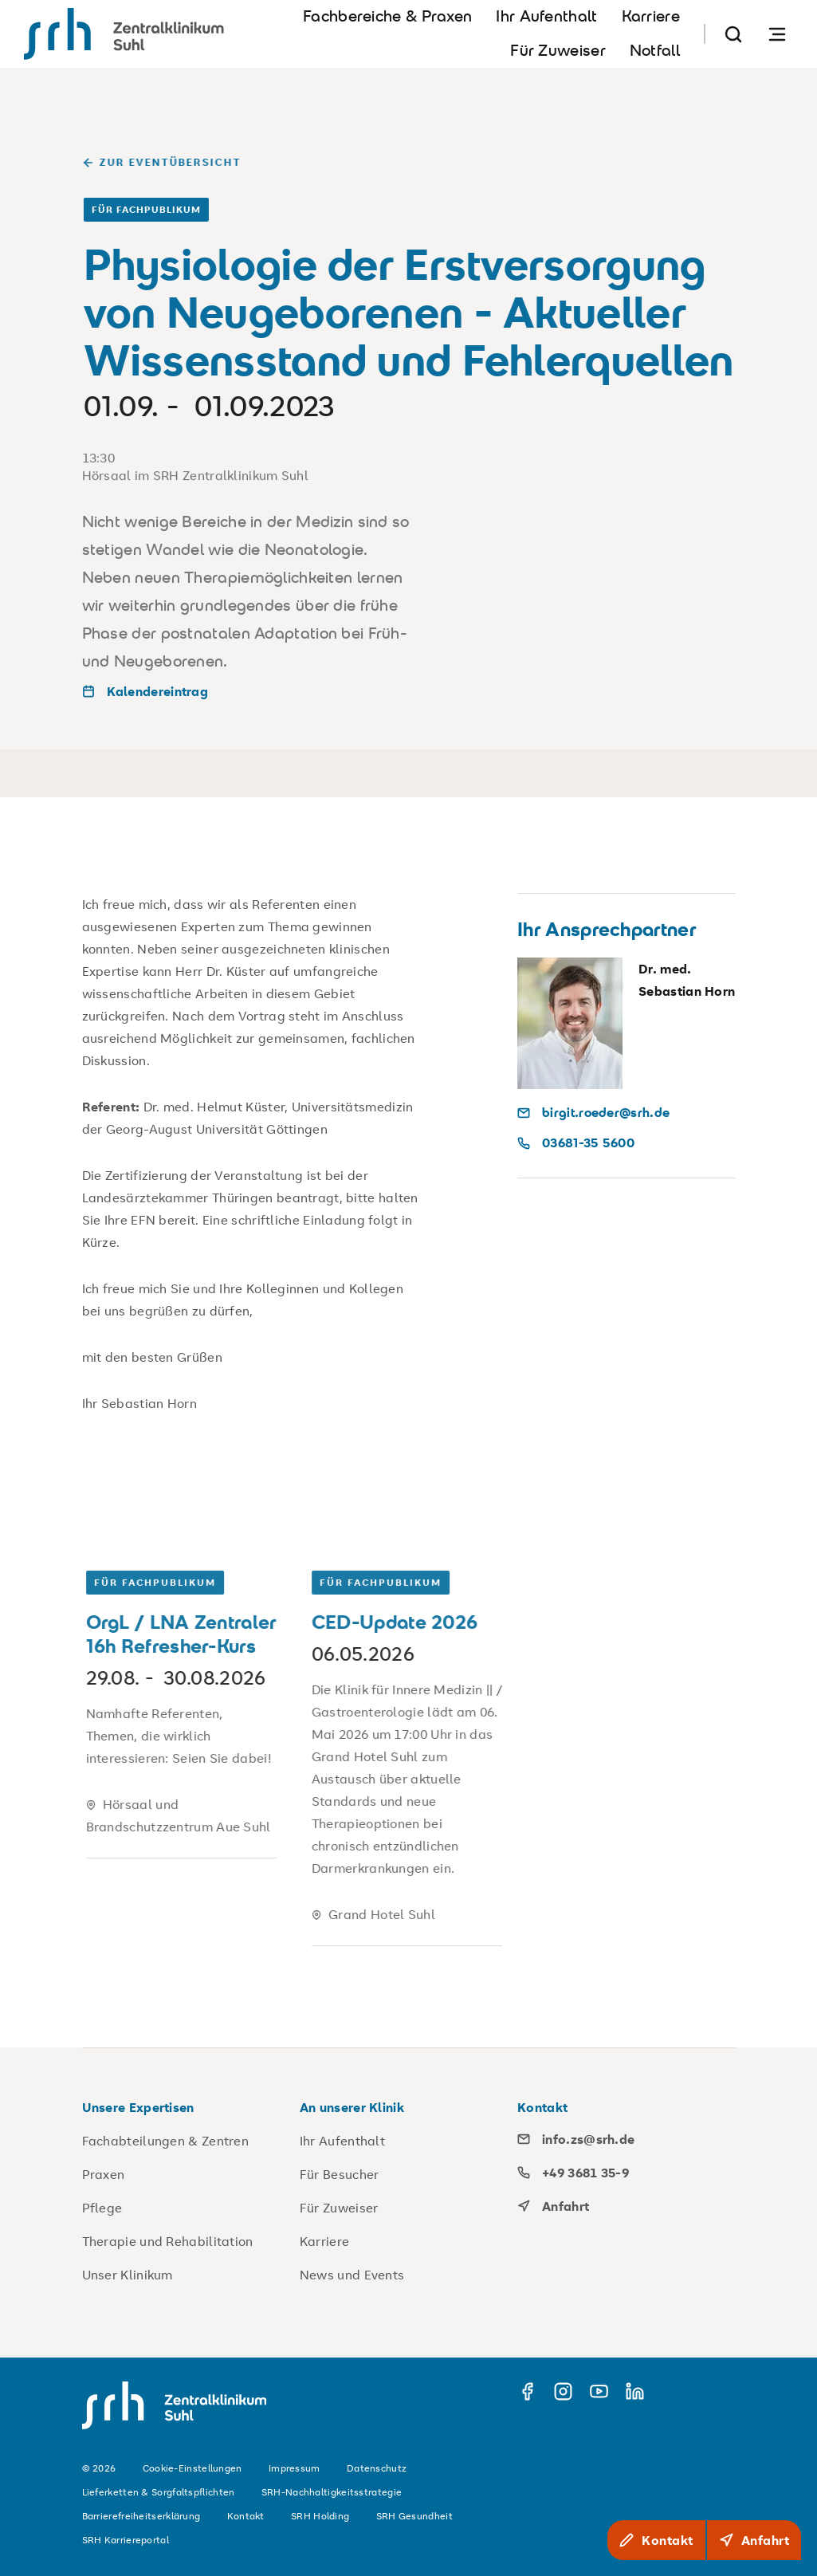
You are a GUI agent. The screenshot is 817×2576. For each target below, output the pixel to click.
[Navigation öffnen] (777, 34)
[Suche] (733, 34)
